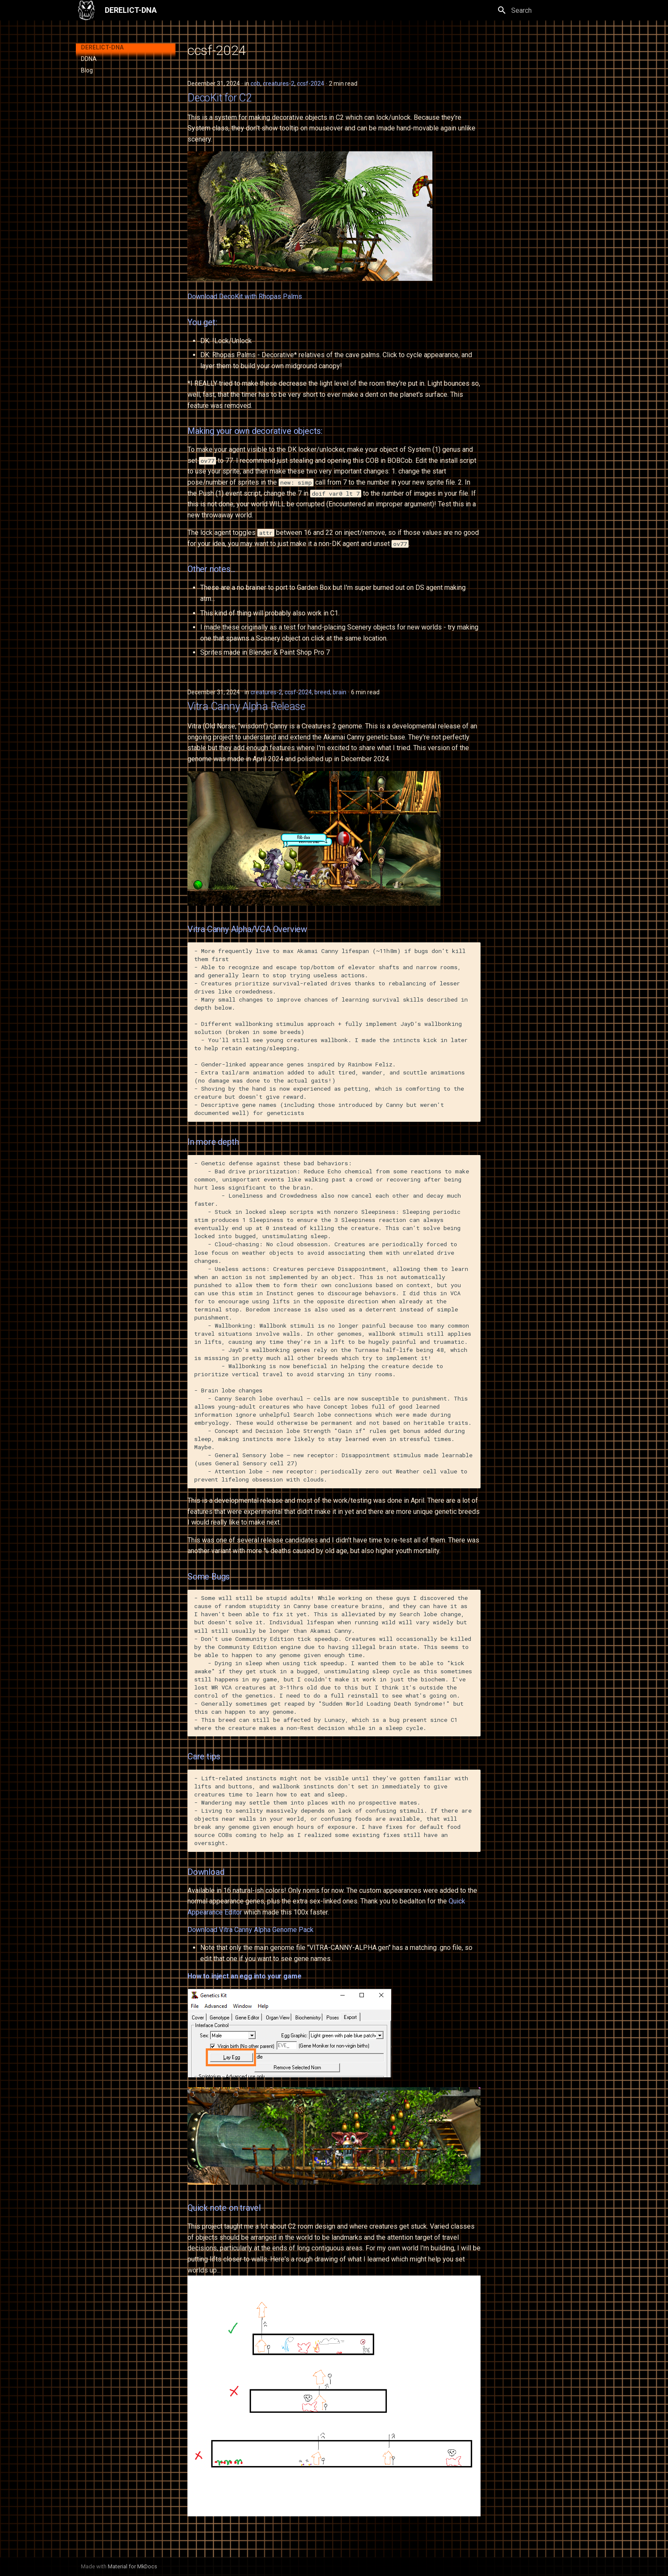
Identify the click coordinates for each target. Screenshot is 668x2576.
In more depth (213, 1142)
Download (205, 1872)
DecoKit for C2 (219, 98)
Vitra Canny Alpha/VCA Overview (247, 929)
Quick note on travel (224, 2208)
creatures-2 (278, 83)
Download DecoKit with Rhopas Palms (244, 296)
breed (322, 692)
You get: (202, 322)
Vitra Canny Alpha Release (246, 706)
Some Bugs (208, 1576)
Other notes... (211, 569)
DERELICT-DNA (102, 47)
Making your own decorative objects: (254, 431)
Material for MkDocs (132, 2566)
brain (339, 692)
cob (255, 83)
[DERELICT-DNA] (86, 10)
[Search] (542, 10)
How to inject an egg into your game (244, 1976)
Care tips (203, 1756)
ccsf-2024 (310, 83)
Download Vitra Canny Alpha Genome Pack (250, 1930)
